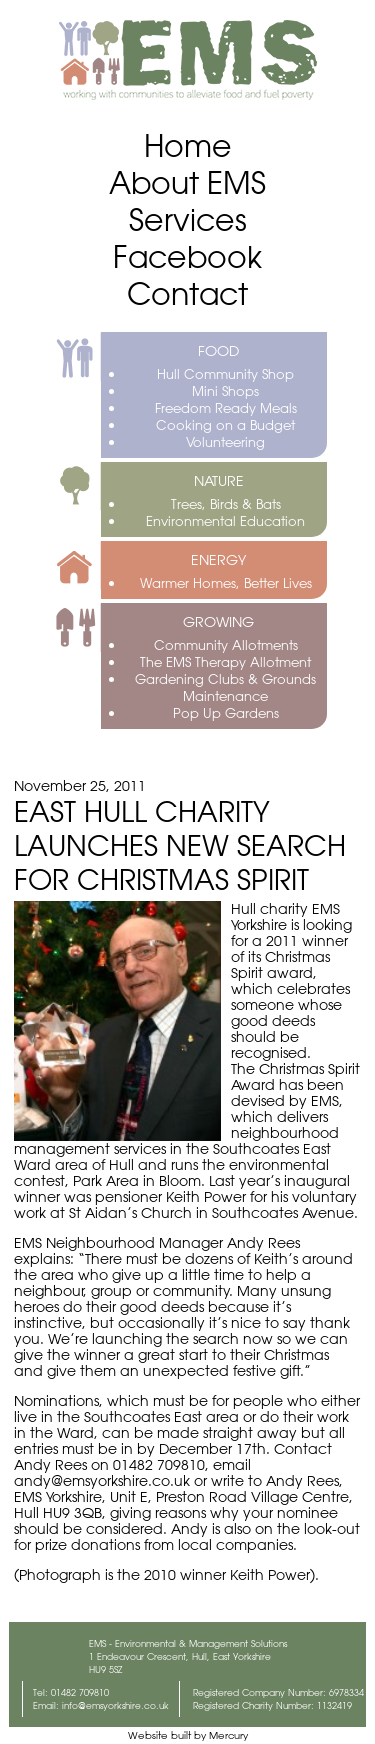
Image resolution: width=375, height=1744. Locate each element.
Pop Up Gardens (226, 712)
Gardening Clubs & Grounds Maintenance (225, 687)
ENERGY (218, 560)
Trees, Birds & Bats (226, 503)
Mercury (228, 1735)
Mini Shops (225, 390)
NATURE (219, 481)
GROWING (218, 622)
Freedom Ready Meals (226, 407)
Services (188, 219)
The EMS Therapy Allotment (225, 661)
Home (188, 145)
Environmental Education (225, 520)
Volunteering (225, 441)
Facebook (187, 256)
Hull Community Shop (225, 373)
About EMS (187, 182)
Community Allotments (226, 644)
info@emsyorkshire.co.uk (115, 1705)
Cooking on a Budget (225, 424)
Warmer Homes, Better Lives (226, 582)
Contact (187, 293)
